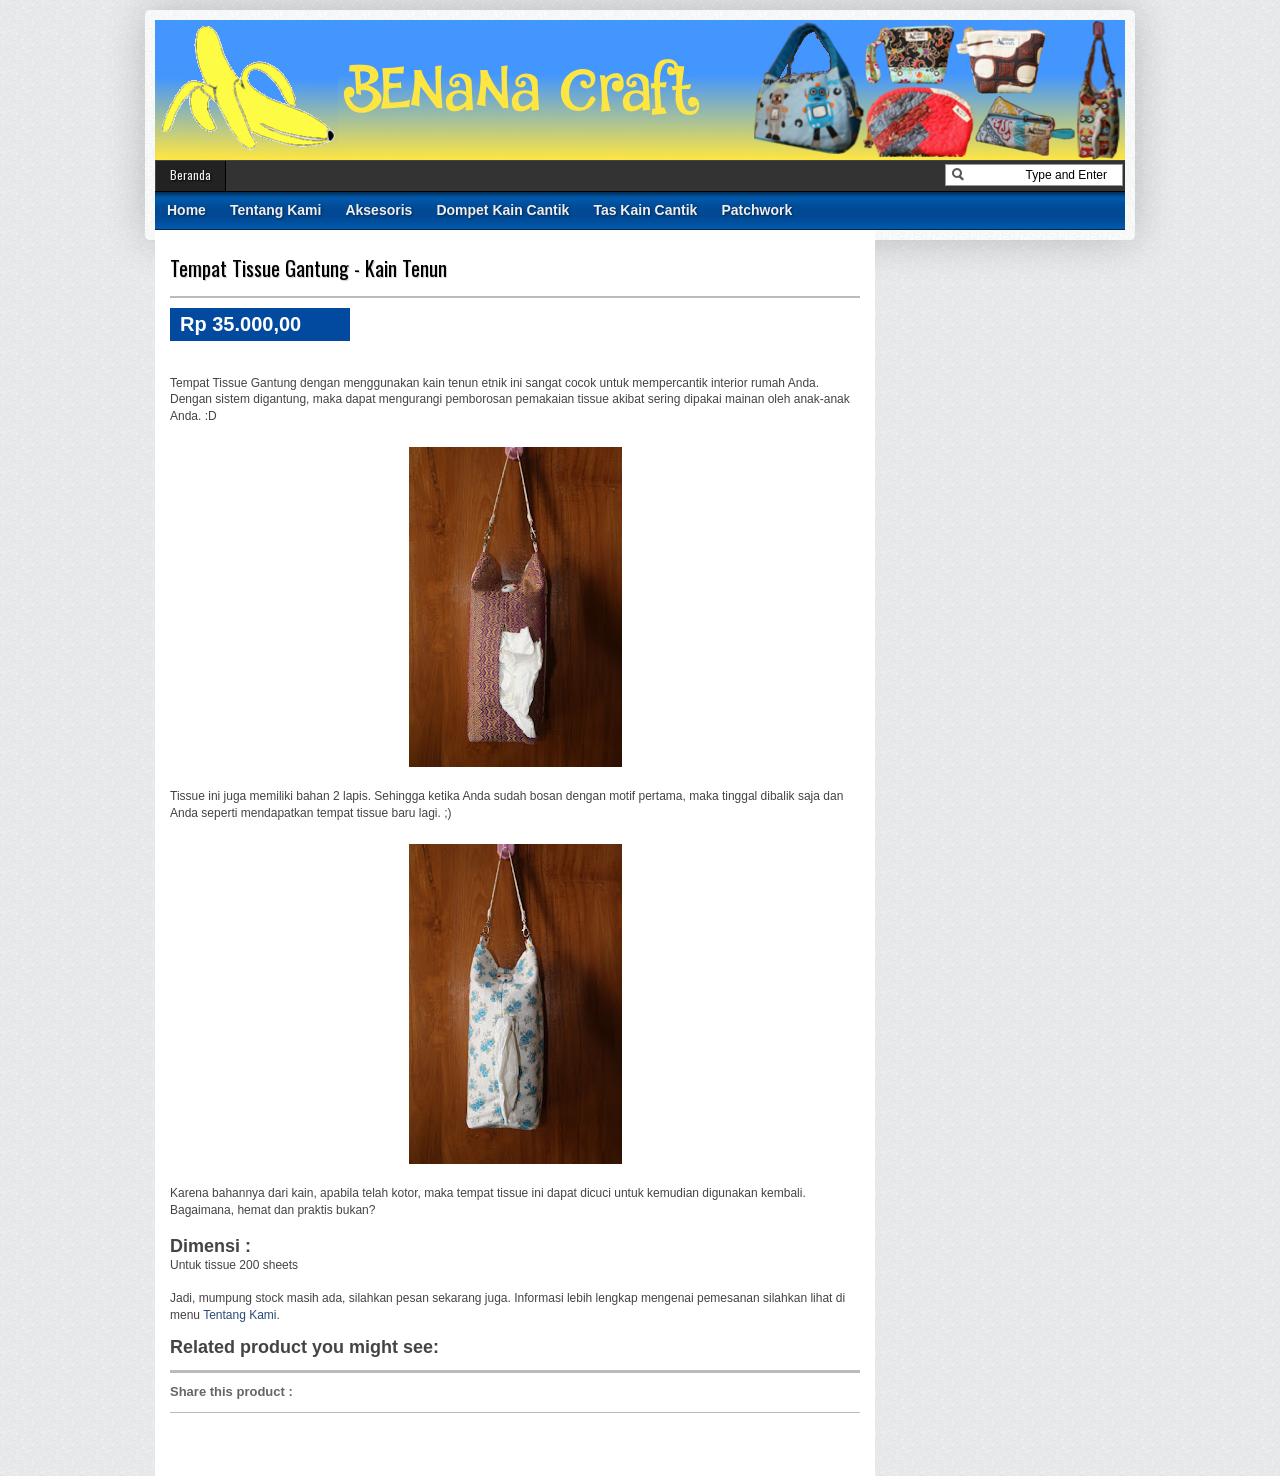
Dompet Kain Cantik (502, 210)
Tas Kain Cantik (645, 210)
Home (186, 210)
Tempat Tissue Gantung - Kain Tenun (308, 268)
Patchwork (756, 210)
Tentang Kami (276, 210)
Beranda (190, 174)
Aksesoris (378, 210)
